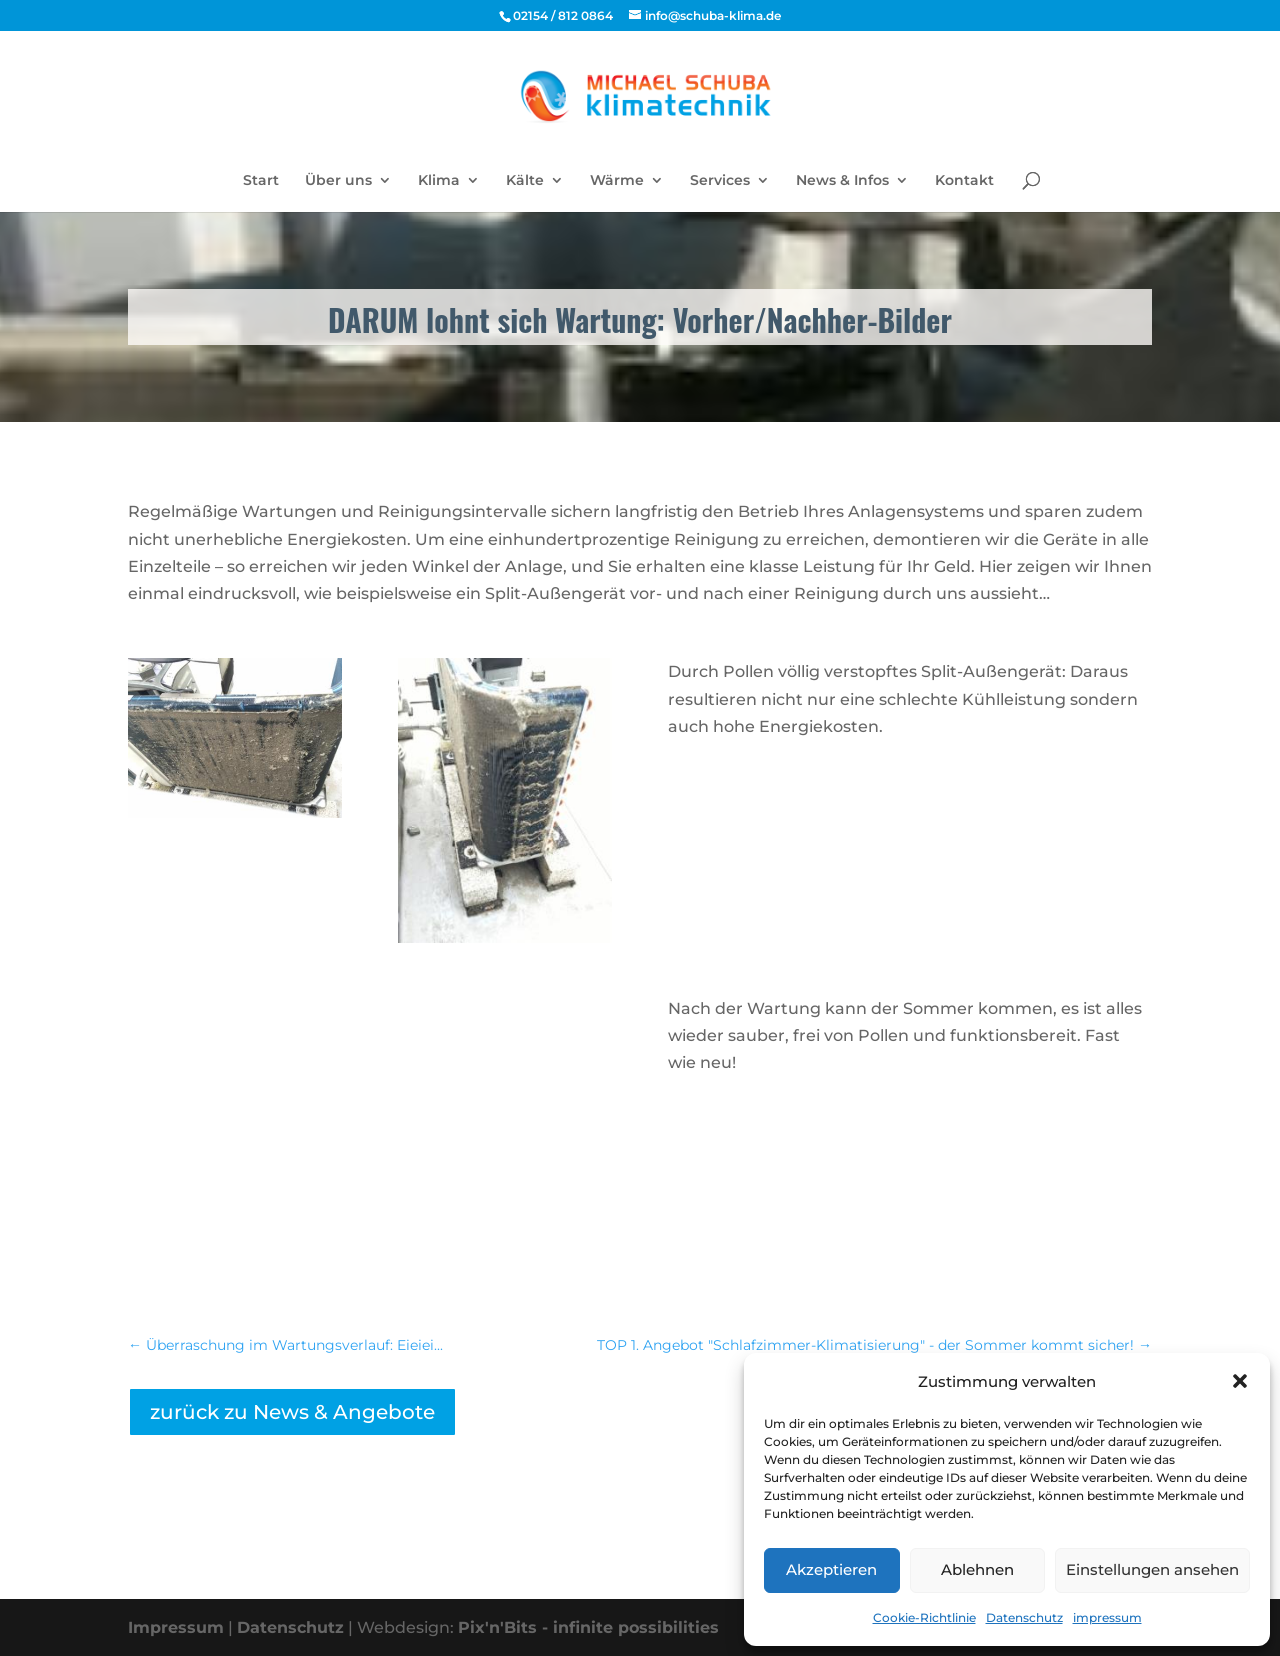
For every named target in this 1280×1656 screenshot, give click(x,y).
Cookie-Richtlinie (924, 1617)
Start (261, 181)
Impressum (176, 1627)
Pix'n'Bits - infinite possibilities (588, 1627)
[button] (1240, 1381)
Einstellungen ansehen (1152, 1569)
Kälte (525, 181)
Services (720, 181)
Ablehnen (977, 1569)
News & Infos (842, 181)
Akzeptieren (831, 1569)
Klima (439, 181)
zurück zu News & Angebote (292, 1412)
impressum (1107, 1617)
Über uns (338, 181)
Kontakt (964, 181)
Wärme (617, 181)
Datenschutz (1024, 1617)
